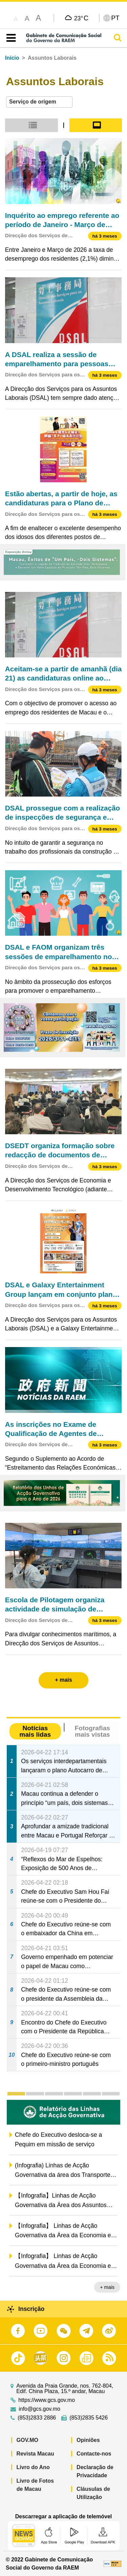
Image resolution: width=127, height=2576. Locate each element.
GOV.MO (27, 2440)
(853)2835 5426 (88, 2418)
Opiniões (88, 2440)
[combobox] (39, 102)
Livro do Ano (33, 2467)
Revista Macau (35, 2454)
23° (81, 18)
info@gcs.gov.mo (39, 2409)
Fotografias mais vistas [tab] (92, 1731)
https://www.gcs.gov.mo (46, 2400)
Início (12, 58)
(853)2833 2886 (37, 2418)
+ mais (107, 2287)
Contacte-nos (94, 2454)
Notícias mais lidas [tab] (35, 1731)
